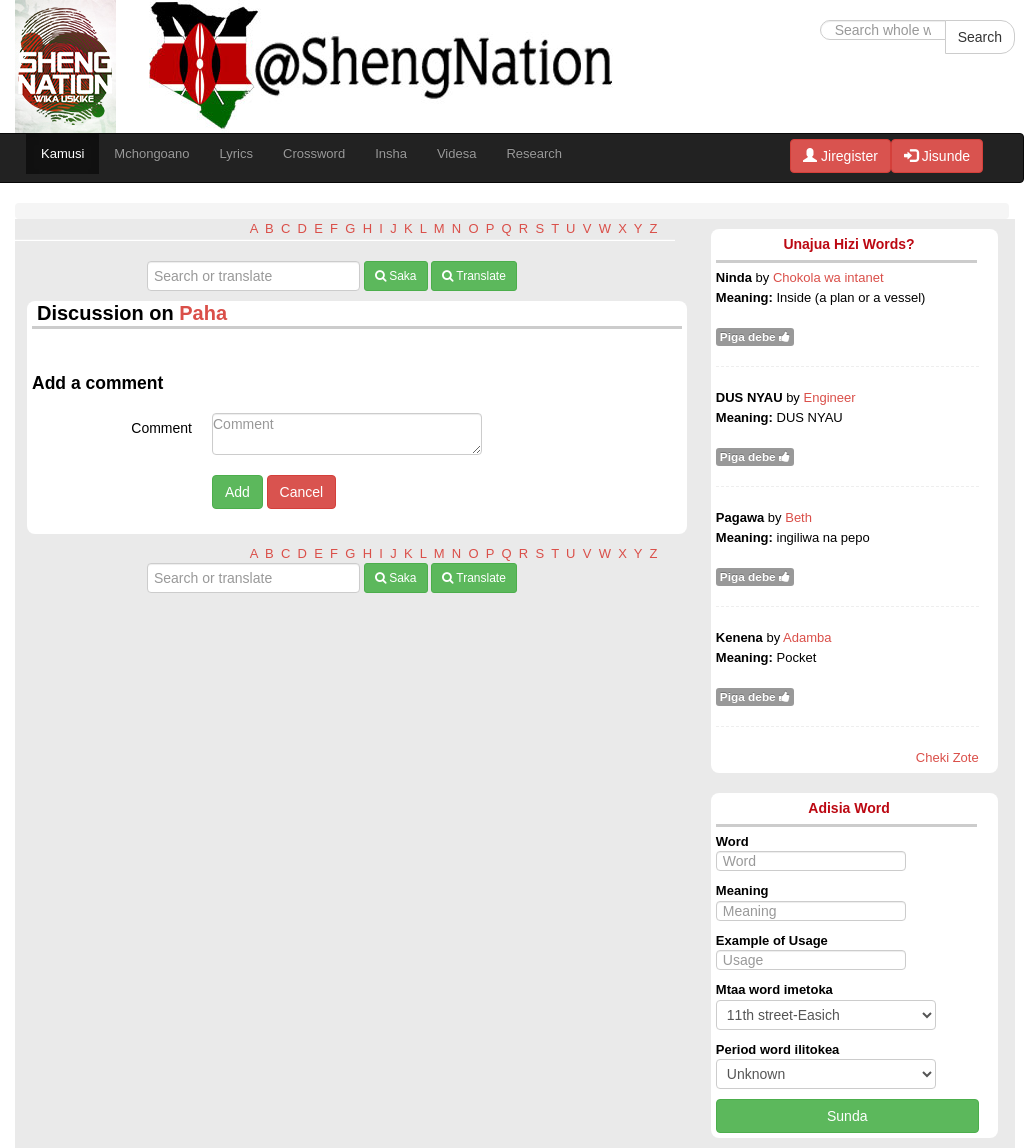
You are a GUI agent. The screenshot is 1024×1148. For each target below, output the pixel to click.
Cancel (302, 492)
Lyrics (236, 153)
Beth (798, 517)
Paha (203, 313)
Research (534, 153)
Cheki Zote (947, 757)
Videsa (457, 153)
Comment (161, 428)
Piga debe (755, 337)
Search (980, 37)
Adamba (807, 637)
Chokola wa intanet (828, 277)
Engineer (830, 397)
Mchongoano (151, 153)
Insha (391, 153)
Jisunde (937, 156)
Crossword (314, 153)
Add (237, 492)
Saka (396, 276)
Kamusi (62, 153)
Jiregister (840, 156)
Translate (474, 276)
